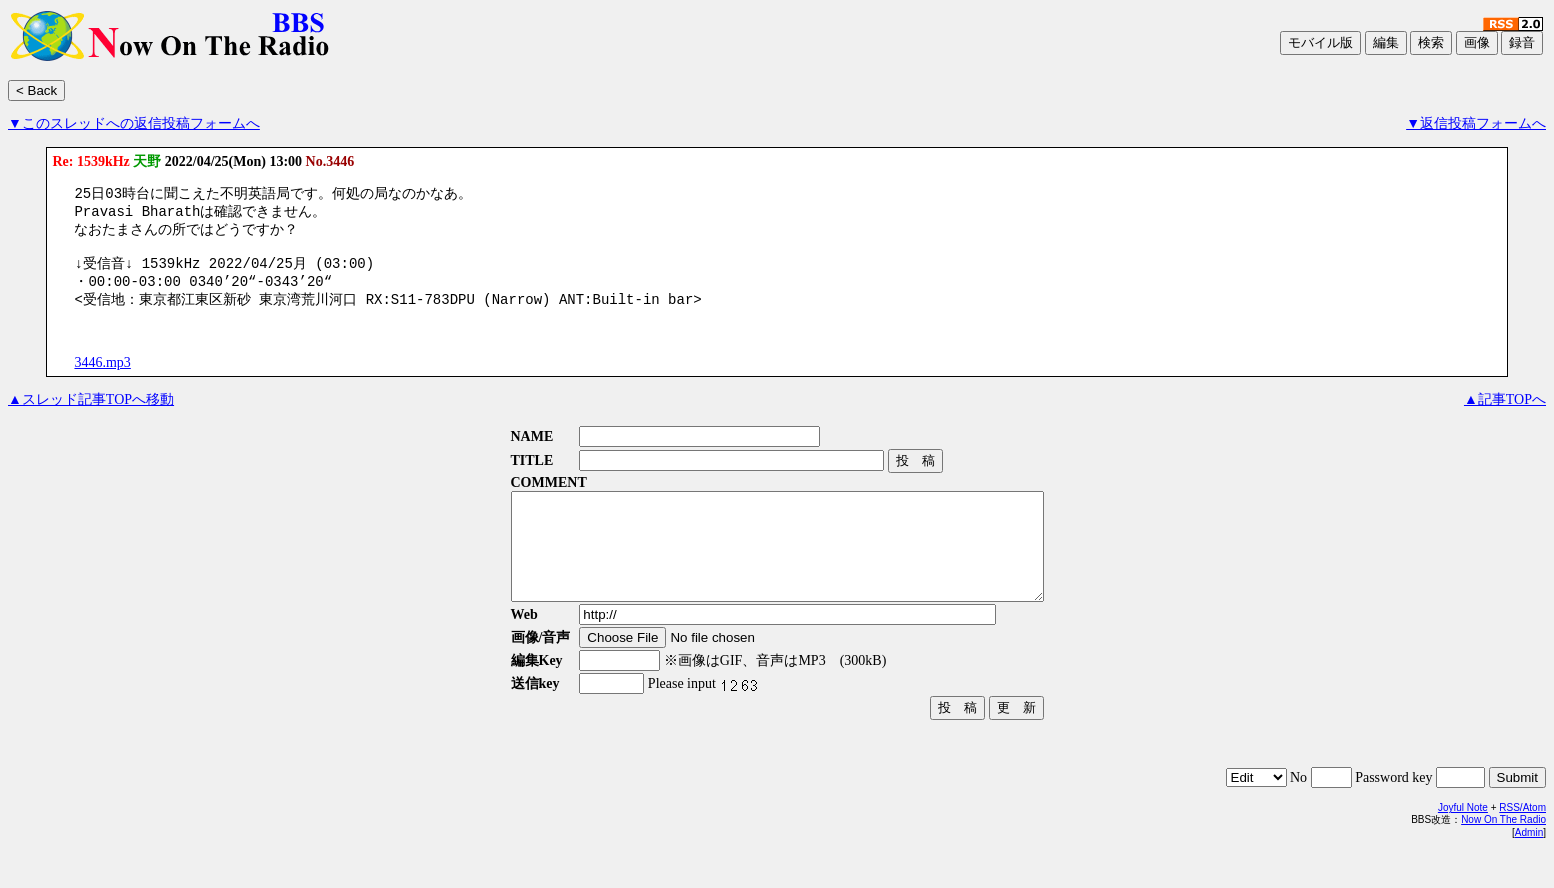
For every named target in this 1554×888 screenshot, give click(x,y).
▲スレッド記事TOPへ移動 (91, 414)
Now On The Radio (1503, 855)
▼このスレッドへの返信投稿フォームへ (134, 123)
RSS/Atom (1522, 843)
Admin (1529, 868)
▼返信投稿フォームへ (1476, 123)
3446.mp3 (102, 377)
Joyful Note (1463, 843)
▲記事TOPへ (1505, 414)
